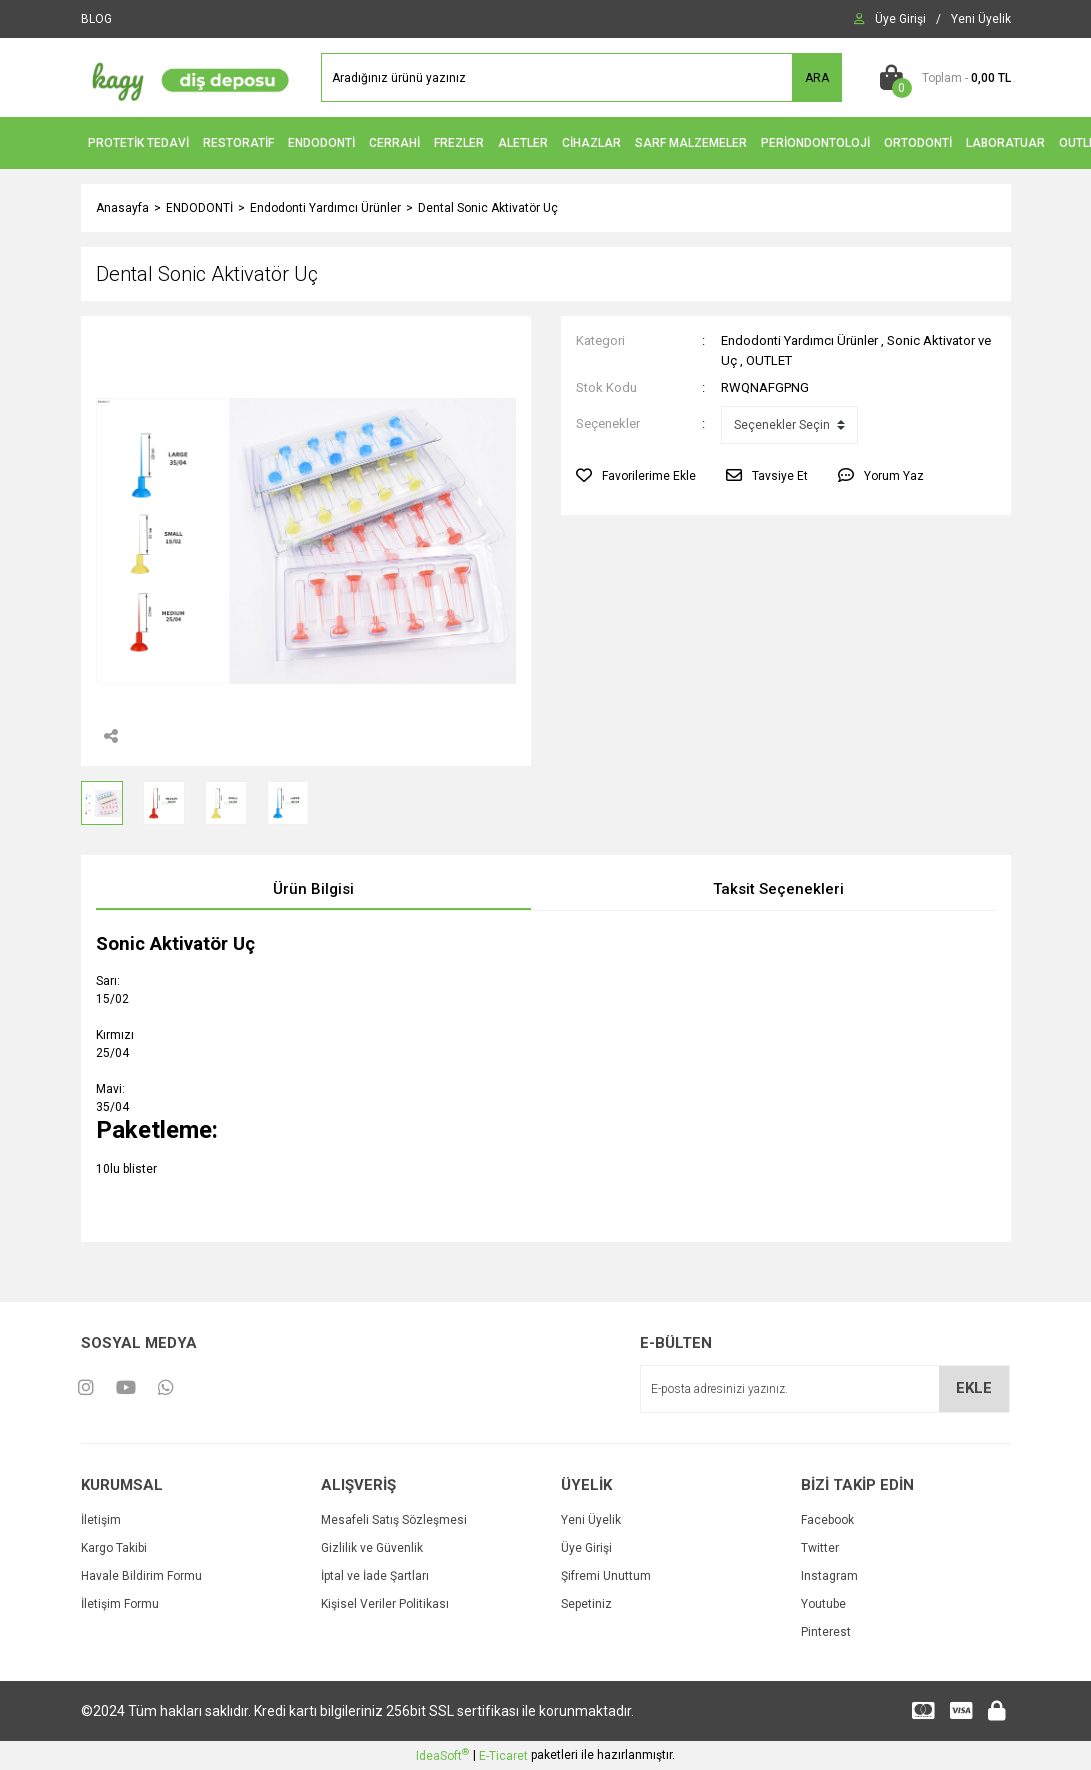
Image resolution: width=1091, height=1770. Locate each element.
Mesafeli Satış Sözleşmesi (394, 1520)
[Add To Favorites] (636, 476)
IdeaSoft (442, 1755)
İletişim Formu (120, 1604)
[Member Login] (900, 19)
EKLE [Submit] (974, 1388)
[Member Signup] (981, 19)
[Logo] (186, 77)
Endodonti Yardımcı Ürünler (799, 340)
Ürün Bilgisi (313, 889)
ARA (817, 78)
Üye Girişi (586, 1548)
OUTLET (769, 360)
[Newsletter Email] (825, 1389)
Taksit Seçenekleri (778, 889)
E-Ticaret (503, 1756)
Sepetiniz (586, 1604)
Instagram (829, 1576)
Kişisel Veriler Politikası (385, 1604)
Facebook (827, 1520)
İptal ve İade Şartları (375, 1576)
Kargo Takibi (114, 1548)
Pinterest (826, 1632)
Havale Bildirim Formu (141, 1576)
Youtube (823, 1604)
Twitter (820, 1548)
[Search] (581, 77)
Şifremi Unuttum (606, 1576)
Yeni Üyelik (591, 1520)
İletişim (101, 1520)
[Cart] (941, 78)
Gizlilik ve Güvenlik (372, 1548)
